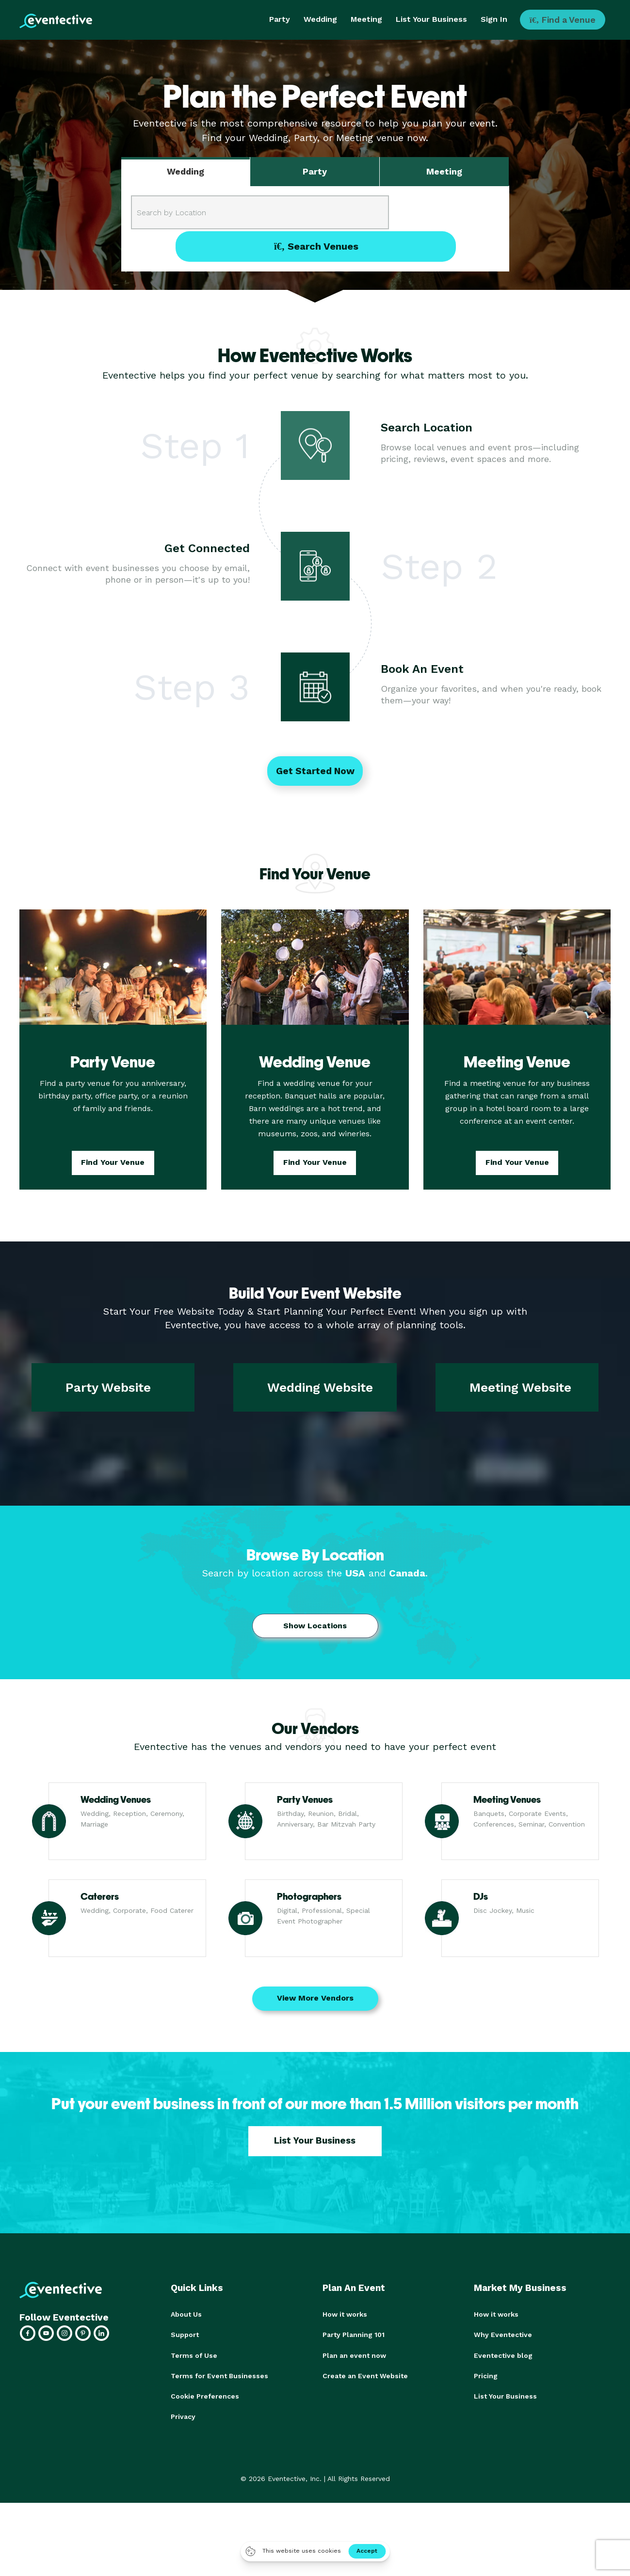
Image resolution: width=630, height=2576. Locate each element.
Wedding (320, 19)
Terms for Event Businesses (219, 2377)
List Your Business (431, 19)
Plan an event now (354, 2356)
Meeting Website (520, 1389)
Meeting (366, 19)
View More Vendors (315, 1999)
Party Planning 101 (354, 2336)
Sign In (494, 19)
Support (185, 2336)
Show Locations (315, 1627)
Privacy (183, 2417)
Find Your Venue (113, 1163)
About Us (186, 2316)
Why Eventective (503, 2336)
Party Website (108, 1389)
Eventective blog (503, 2356)
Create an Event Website (365, 2377)
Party (279, 19)
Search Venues (448, 212)
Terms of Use (194, 2356)
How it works (345, 2316)
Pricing (486, 2377)
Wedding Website (320, 1389)
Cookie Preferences (205, 2397)
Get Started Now (315, 772)
